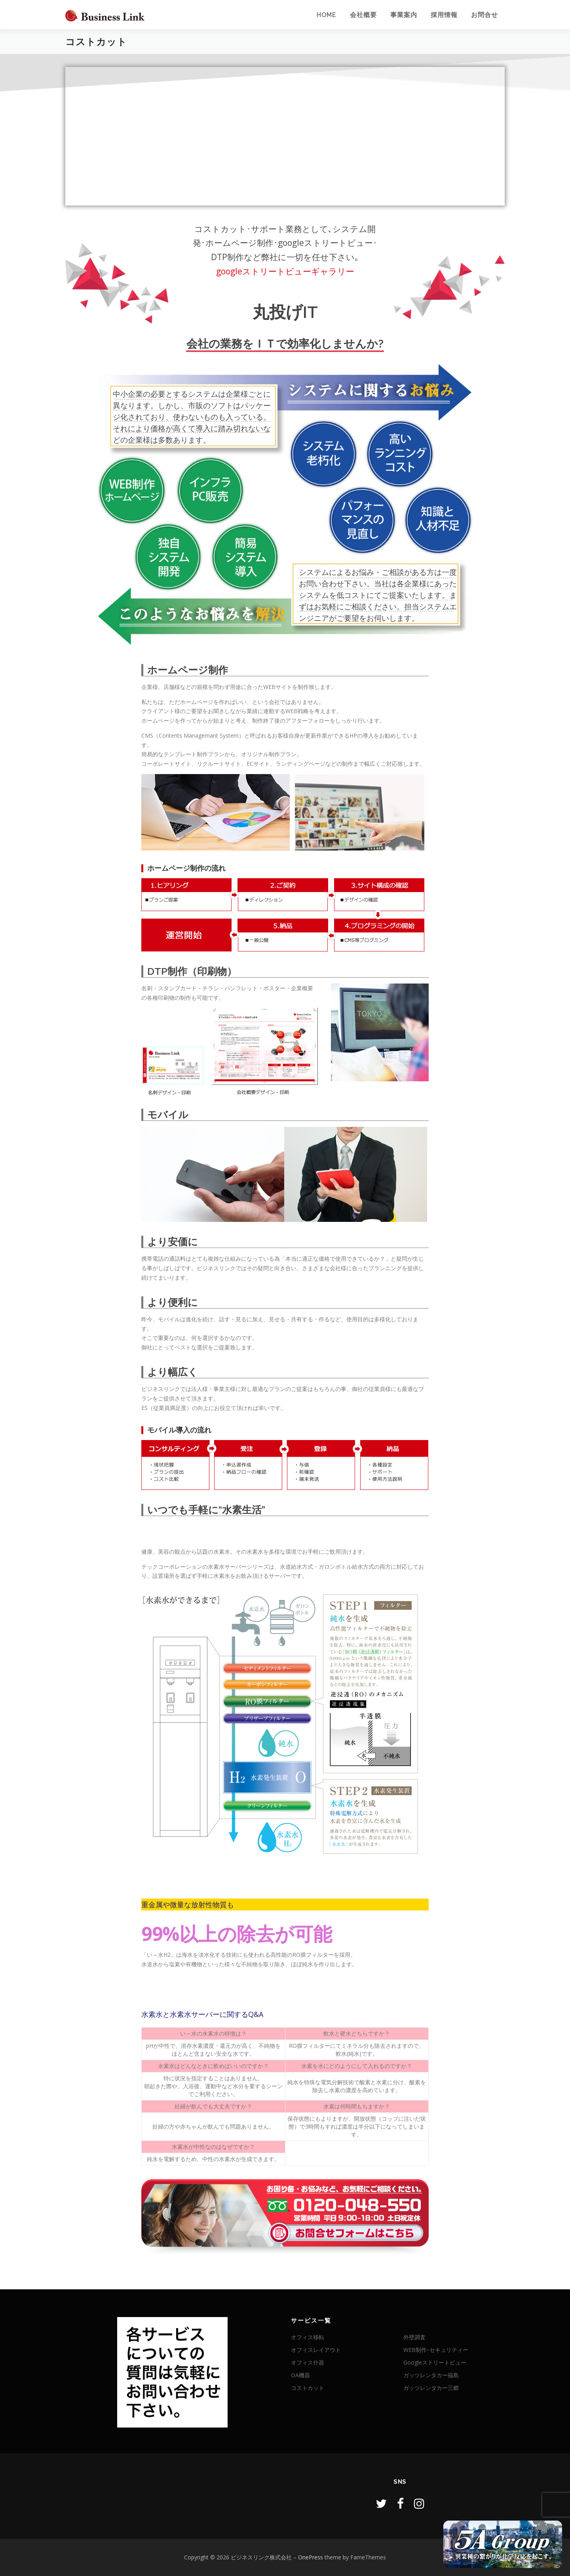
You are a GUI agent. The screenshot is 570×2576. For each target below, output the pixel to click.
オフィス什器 (307, 2362)
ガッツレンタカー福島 (431, 2375)
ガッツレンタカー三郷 (431, 2387)
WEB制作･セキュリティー (435, 2349)
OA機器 (300, 2375)
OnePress (310, 2557)
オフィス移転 (307, 2337)
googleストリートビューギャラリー (285, 271)
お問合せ (484, 15)
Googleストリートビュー (434, 2362)
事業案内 (403, 15)
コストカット (307, 2387)
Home (326, 15)
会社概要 (363, 15)
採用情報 (444, 15)
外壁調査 (414, 2337)
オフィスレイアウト (316, 2349)
